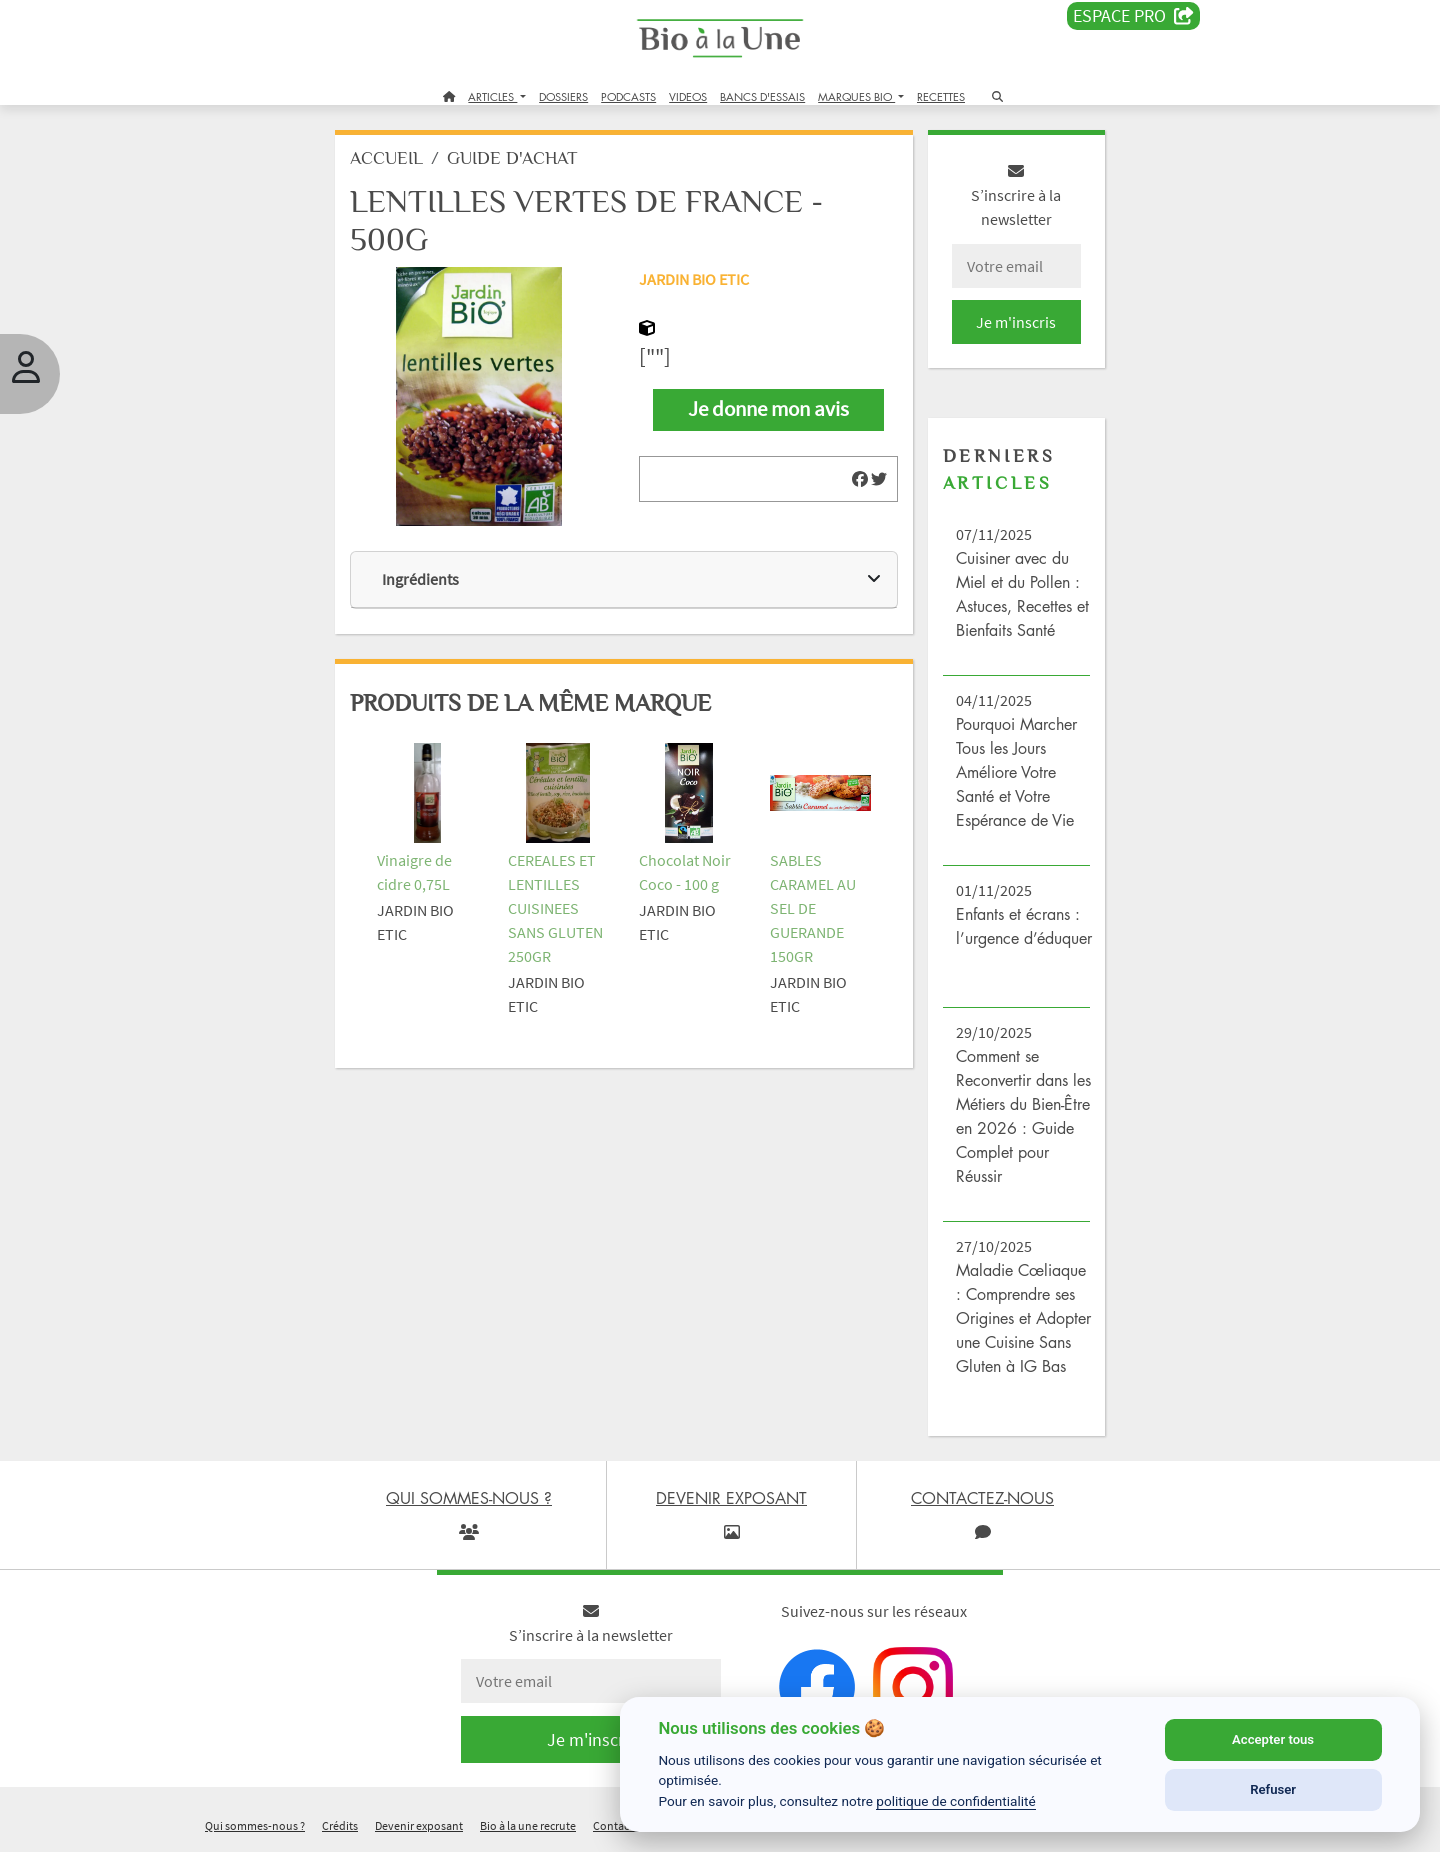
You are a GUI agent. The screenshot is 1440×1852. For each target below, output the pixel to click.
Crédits (340, 1825)
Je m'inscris (1016, 322)
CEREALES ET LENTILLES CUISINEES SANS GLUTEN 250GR (555, 908)
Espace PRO (1133, 16)
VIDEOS (688, 96)
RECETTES (941, 96)
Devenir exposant (419, 1825)
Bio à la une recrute (528, 1825)
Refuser (1273, 1789)
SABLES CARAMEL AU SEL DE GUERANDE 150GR (813, 908)
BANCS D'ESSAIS (762, 96)
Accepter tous (1273, 1739)
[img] (860, 479)
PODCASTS (628, 96)
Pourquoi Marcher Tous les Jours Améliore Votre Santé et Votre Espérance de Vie (1016, 772)
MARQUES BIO (856, 96)
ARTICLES (492, 96)
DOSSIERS (563, 96)
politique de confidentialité (956, 1801)
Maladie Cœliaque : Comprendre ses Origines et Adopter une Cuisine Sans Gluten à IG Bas (1023, 1318)
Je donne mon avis (768, 409)
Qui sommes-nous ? (255, 1825)
